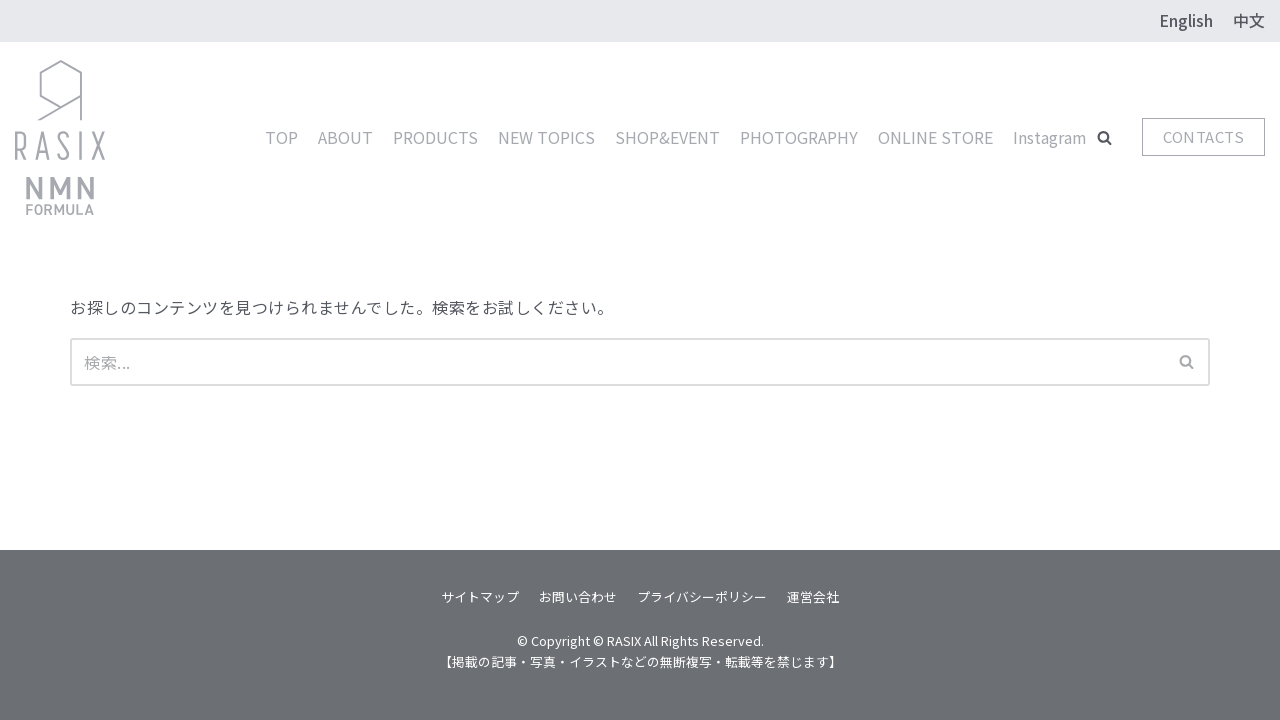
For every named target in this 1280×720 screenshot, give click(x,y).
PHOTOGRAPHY (799, 137)
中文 (1249, 20)
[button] (1104, 137)
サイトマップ (480, 596)
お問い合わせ (578, 596)
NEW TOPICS (546, 137)
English (1186, 20)
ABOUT (345, 137)
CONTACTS (1203, 136)
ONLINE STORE (935, 137)
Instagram (1050, 137)
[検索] (617, 362)
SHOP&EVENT (667, 137)
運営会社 (813, 596)
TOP (281, 137)
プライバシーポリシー (702, 596)
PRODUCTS (435, 137)
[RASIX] (60, 138)
